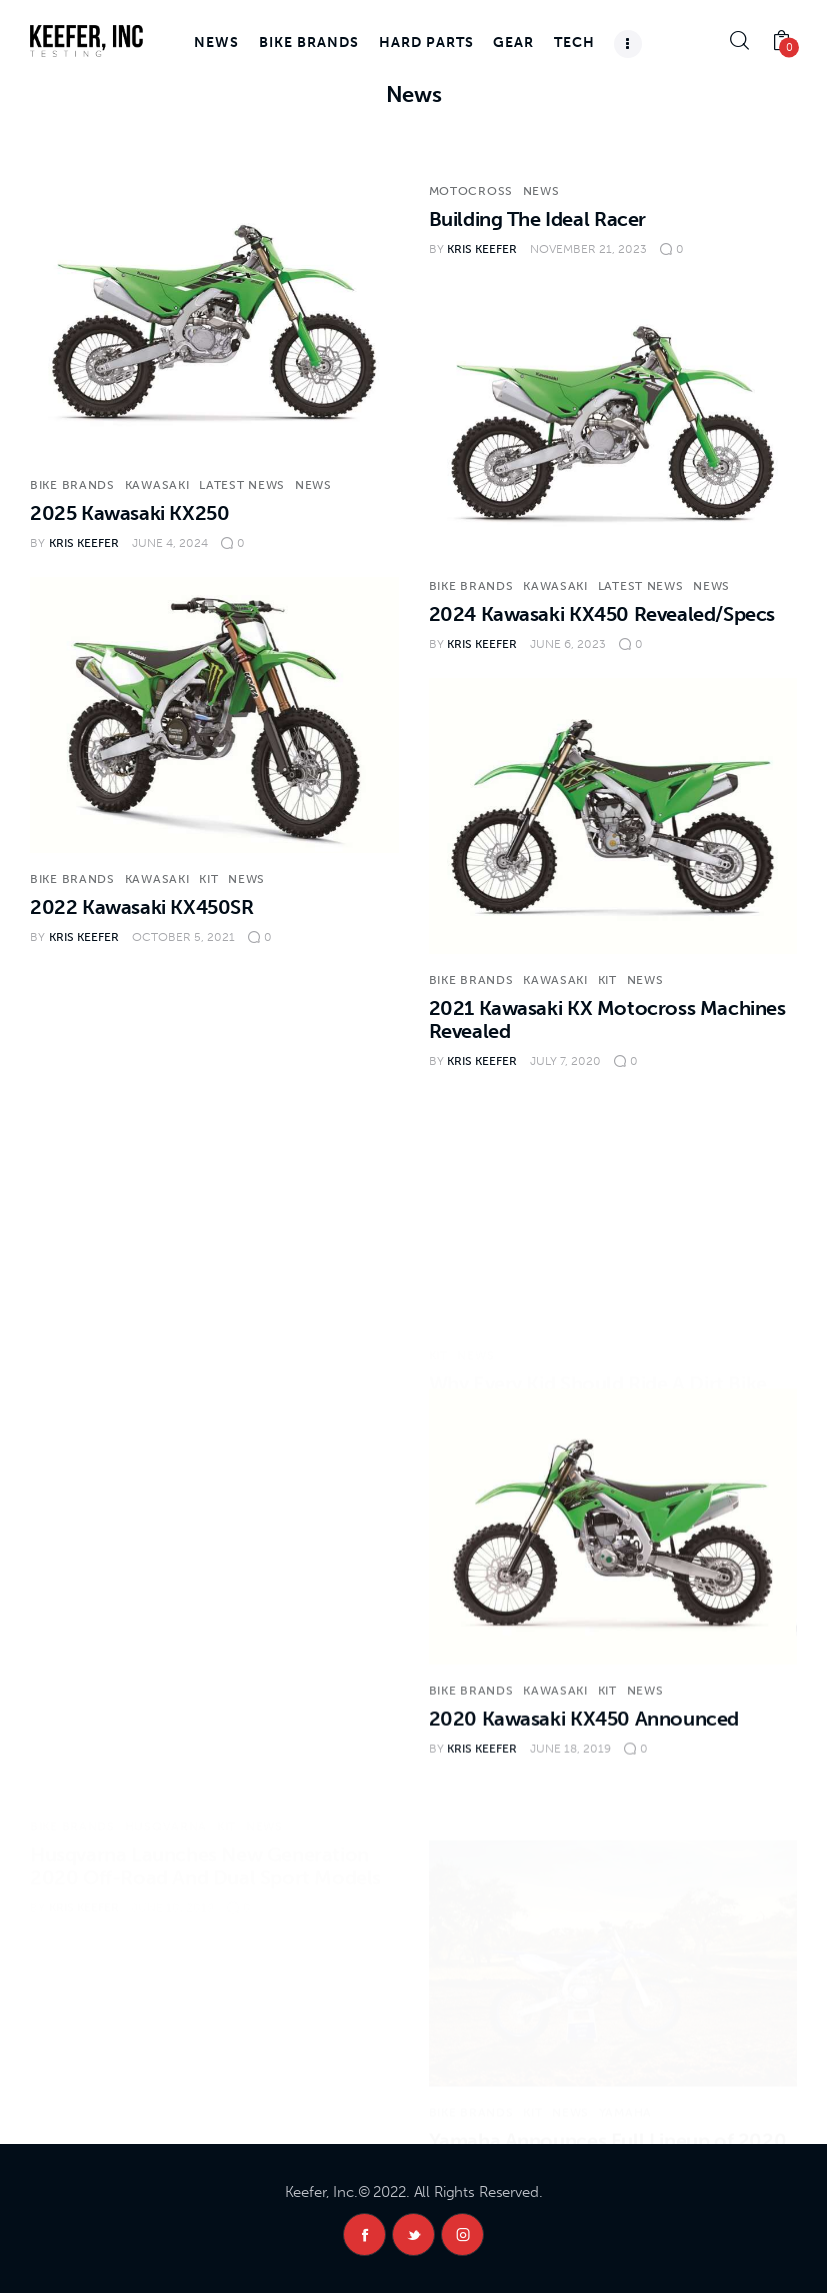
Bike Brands (72, 485)
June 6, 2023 (568, 644)
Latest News (242, 485)
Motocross (471, 191)
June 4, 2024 (170, 543)
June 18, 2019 (570, 1781)
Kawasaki (157, 485)
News (313, 485)
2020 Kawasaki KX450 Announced (584, 1751)
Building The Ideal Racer (537, 219)
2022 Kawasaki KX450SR (142, 907)
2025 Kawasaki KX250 (129, 513)
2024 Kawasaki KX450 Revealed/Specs (602, 614)
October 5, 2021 (183, 937)
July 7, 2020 (565, 1061)
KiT (208, 879)
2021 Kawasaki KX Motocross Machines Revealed (607, 1019)
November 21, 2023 (588, 249)
